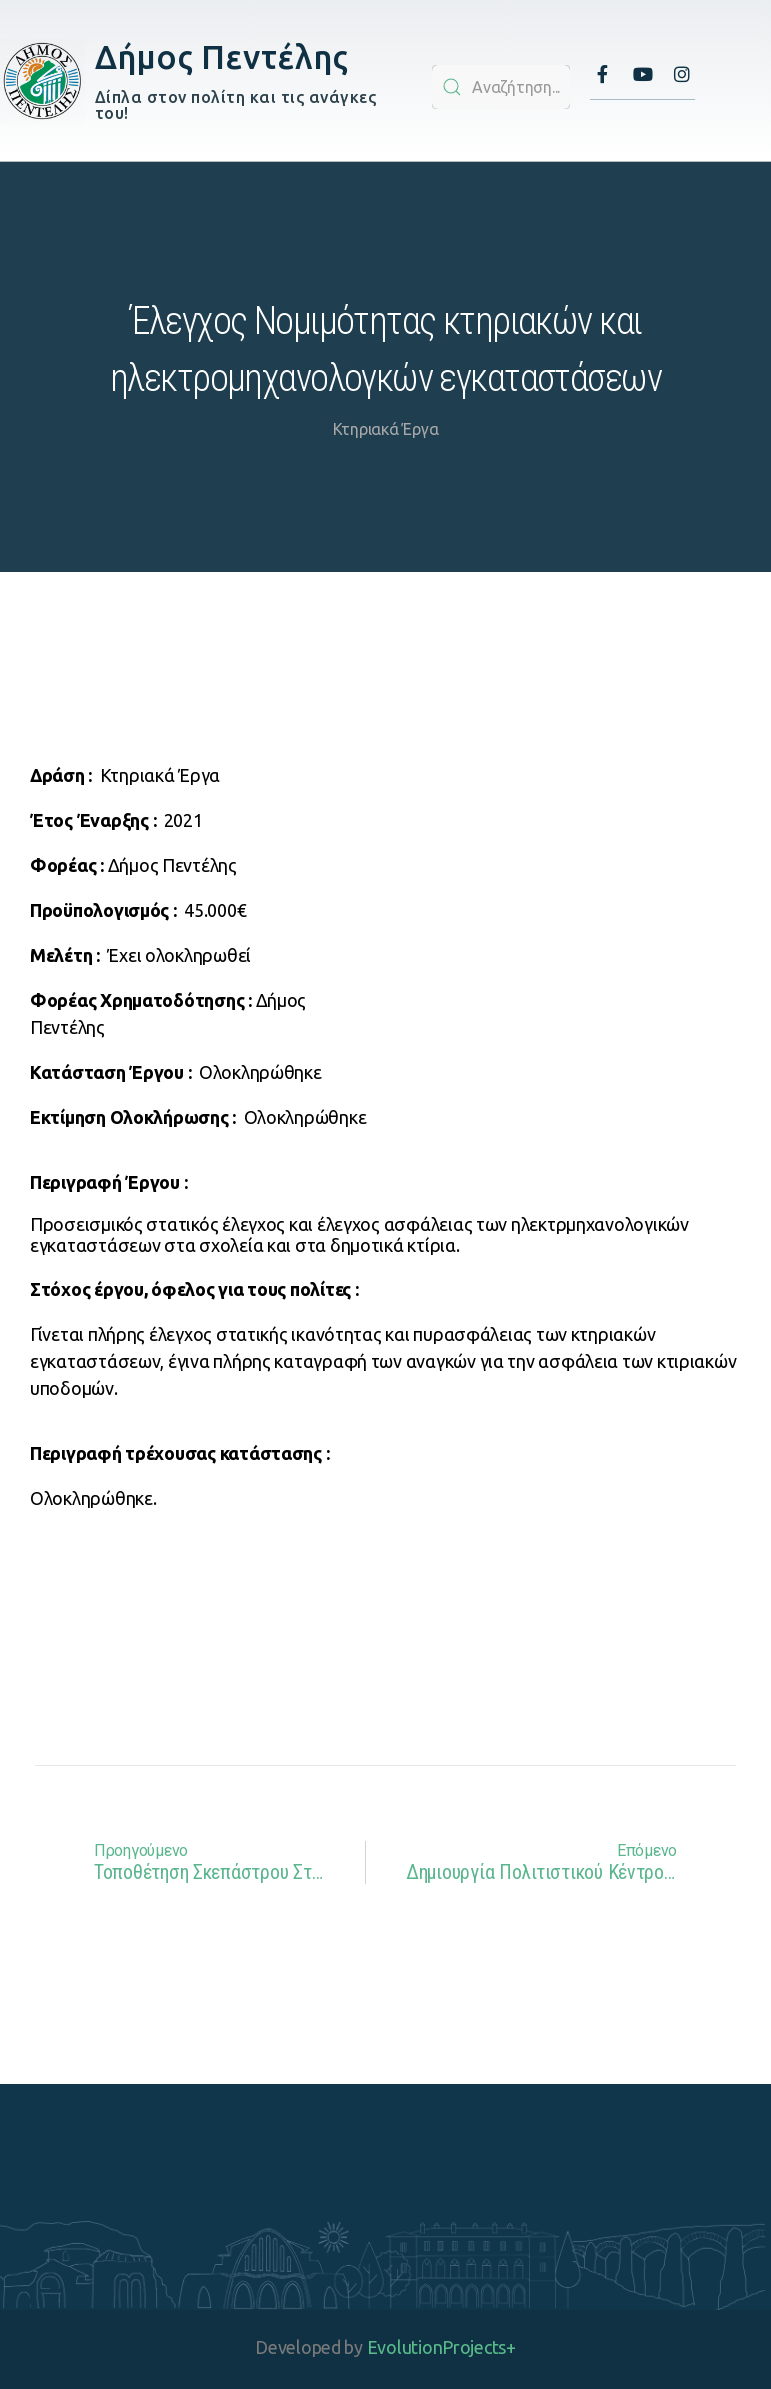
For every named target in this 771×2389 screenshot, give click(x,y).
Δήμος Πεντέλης (221, 56)
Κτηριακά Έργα (386, 429)
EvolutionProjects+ (441, 2347)
